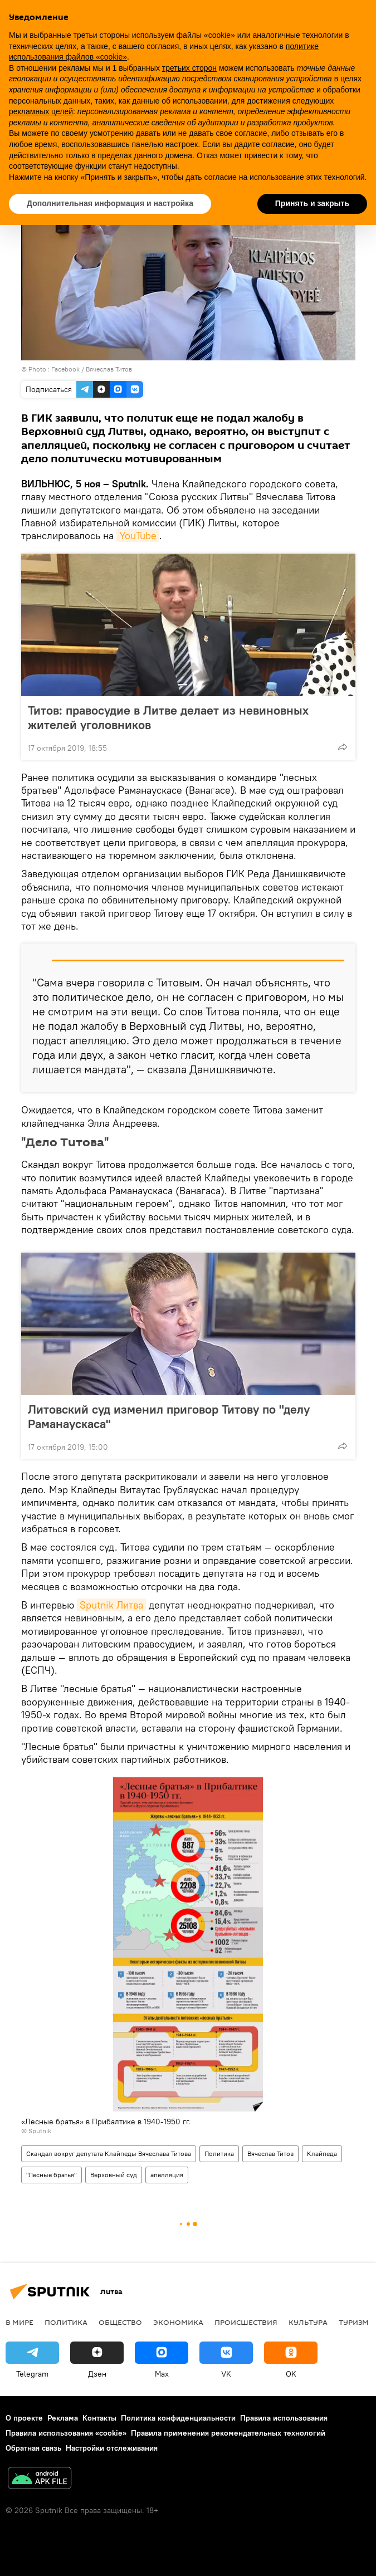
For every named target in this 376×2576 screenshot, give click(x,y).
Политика (219, 2153)
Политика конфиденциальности (178, 2418)
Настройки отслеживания (112, 2448)
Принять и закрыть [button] (312, 203)
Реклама (62, 2418)
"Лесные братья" (51, 2175)
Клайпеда (322, 2153)
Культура (308, 2322)
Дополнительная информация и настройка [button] (110, 203)
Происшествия (245, 2322)
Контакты (99, 2418)
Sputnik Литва (111, 1605)
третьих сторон (189, 67)
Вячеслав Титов (270, 2153)
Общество (120, 2322)
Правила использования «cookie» (66, 2433)
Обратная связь (33, 2448)
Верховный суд (113, 2175)
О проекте (24, 2418)
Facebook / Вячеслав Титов (91, 369)
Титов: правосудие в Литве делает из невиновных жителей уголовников (168, 717)
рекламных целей (41, 111)
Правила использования (284, 2418)
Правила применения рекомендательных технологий (228, 2433)
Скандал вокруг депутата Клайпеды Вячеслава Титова (108, 2153)
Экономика (178, 2322)
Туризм (354, 2322)
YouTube (138, 535)
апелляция (166, 2175)
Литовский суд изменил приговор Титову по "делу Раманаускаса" (169, 1416)
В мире (19, 2322)
